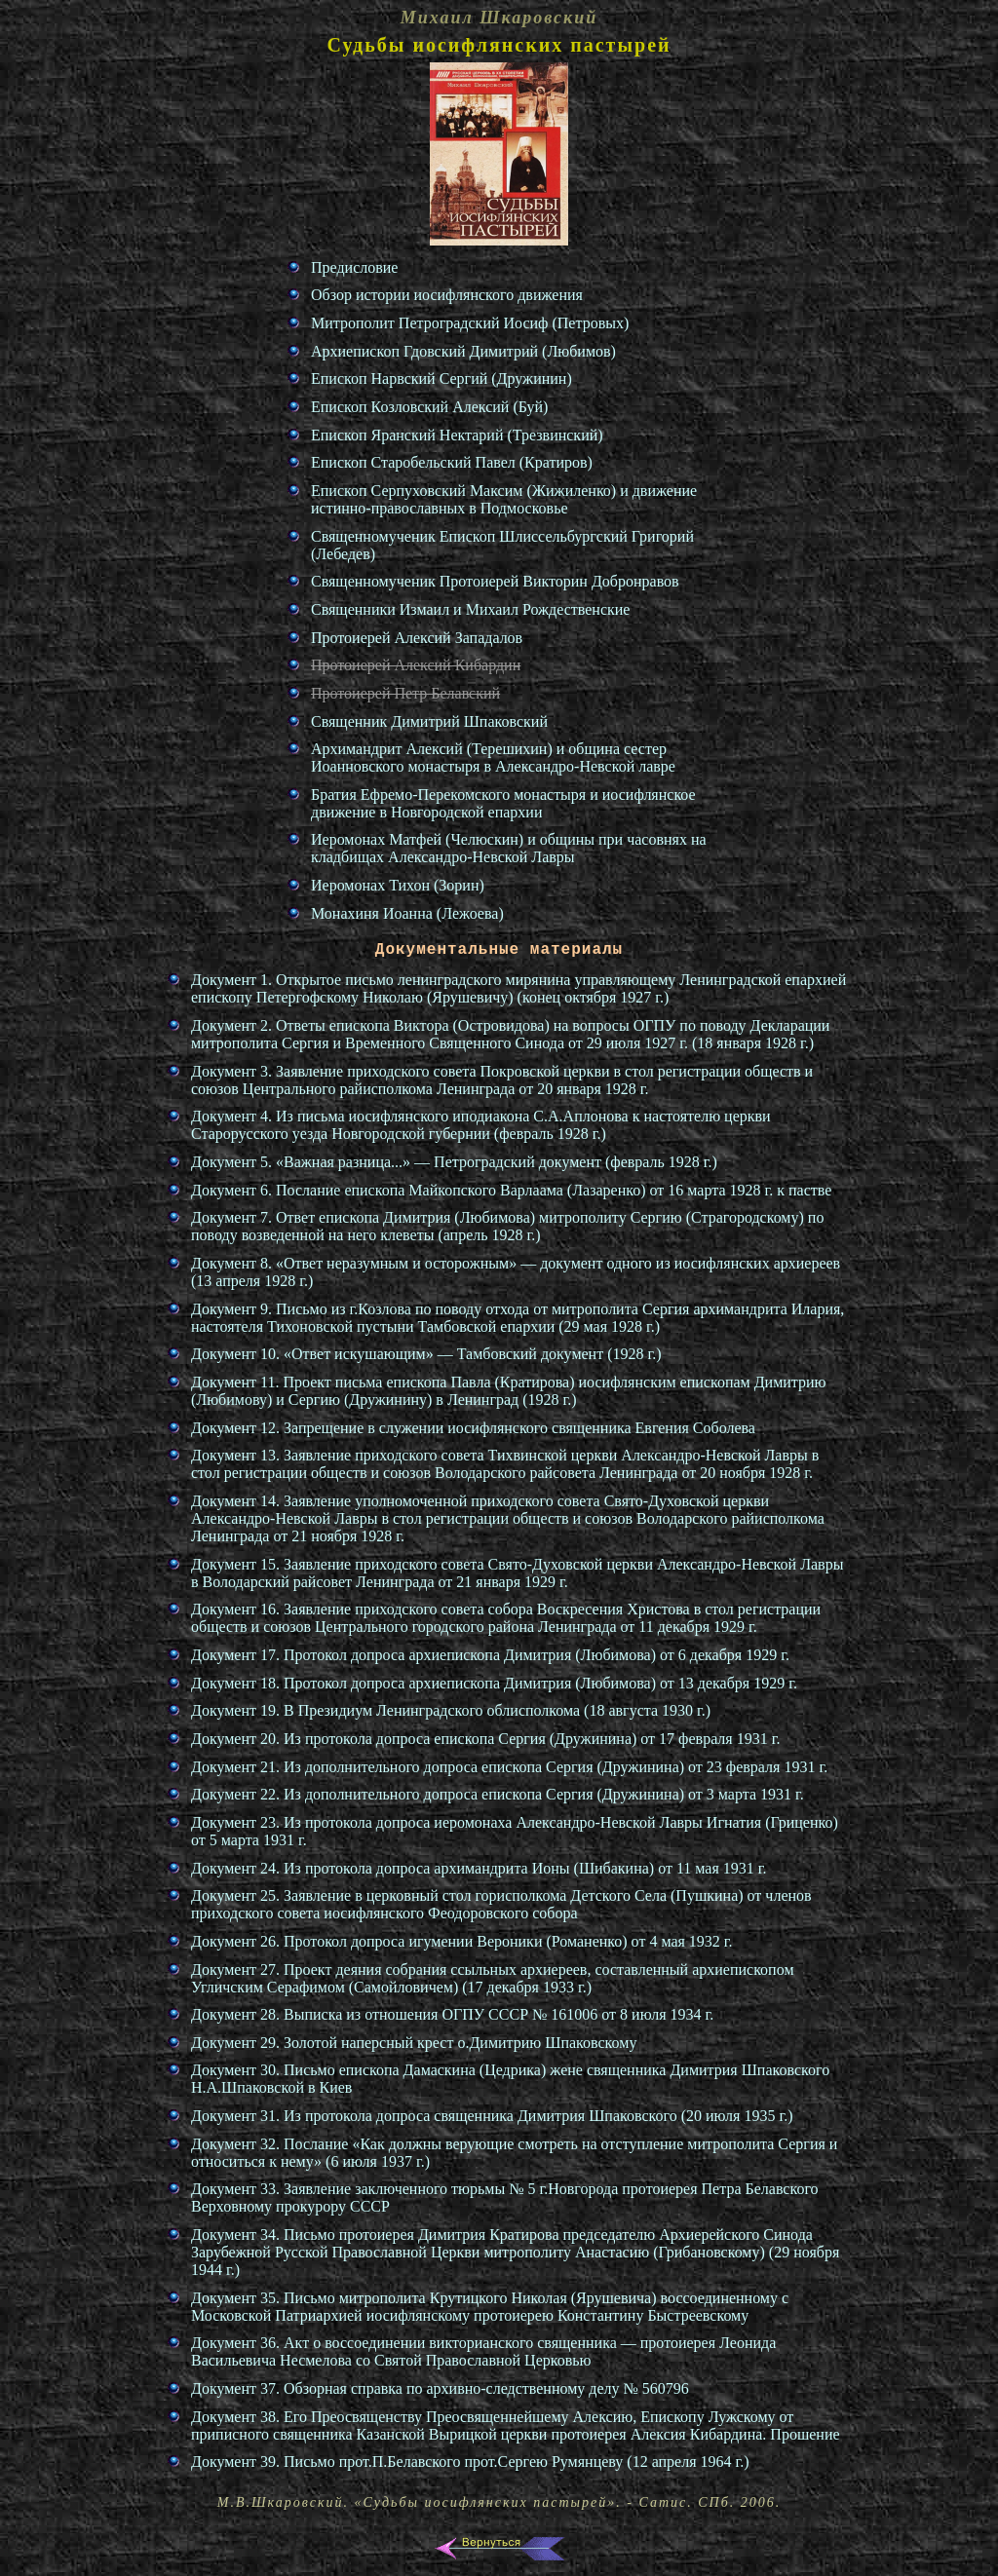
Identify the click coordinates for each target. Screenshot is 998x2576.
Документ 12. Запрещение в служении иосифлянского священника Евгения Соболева (473, 1428)
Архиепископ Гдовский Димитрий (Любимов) (463, 351)
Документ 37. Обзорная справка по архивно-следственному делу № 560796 (440, 2388)
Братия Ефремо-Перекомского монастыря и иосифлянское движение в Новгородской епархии (503, 803)
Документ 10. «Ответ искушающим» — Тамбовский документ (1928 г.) (426, 1353)
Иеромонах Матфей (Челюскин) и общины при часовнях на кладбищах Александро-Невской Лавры (509, 848)
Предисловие (354, 267)
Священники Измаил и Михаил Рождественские (470, 609)
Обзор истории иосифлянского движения (447, 294)
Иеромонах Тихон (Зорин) (397, 885)
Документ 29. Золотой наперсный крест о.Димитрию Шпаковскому (413, 2042)
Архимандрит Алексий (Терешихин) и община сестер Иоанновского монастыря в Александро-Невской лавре (493, 757)
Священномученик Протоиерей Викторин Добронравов (495, 581)
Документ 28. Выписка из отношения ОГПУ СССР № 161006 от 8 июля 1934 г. (452, 2014)
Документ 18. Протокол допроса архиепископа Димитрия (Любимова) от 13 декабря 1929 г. (494, 1683)
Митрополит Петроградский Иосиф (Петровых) (470, 323)
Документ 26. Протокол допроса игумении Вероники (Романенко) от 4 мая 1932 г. (462, 1941)
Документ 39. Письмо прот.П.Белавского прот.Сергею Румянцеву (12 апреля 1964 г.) (470, 2461)
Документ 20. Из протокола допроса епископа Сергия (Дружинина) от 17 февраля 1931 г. (485, 1738)
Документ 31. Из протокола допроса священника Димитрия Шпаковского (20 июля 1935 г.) (492, 2115)
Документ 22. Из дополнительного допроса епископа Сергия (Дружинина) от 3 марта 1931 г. (497, 1794)
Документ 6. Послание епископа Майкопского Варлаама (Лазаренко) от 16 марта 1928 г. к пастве (511, 1190)
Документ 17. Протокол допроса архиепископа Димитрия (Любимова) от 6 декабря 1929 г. (490, 1655)
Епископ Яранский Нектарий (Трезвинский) (457, 435)
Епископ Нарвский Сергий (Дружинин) (441, 378)
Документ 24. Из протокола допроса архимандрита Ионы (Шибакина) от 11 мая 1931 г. (479, 1868)
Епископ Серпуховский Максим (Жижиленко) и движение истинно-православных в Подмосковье (504, 499)
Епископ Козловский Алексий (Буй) (429, 406)
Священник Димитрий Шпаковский (429, 721)
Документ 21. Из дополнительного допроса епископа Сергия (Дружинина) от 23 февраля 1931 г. (509, 1767)
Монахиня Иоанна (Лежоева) (407, 913)
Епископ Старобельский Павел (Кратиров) (452, 462)
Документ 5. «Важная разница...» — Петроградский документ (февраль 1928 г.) (454, 1162)
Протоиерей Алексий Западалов (416, 637)
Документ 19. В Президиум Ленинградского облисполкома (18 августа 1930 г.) (450, 1710)
